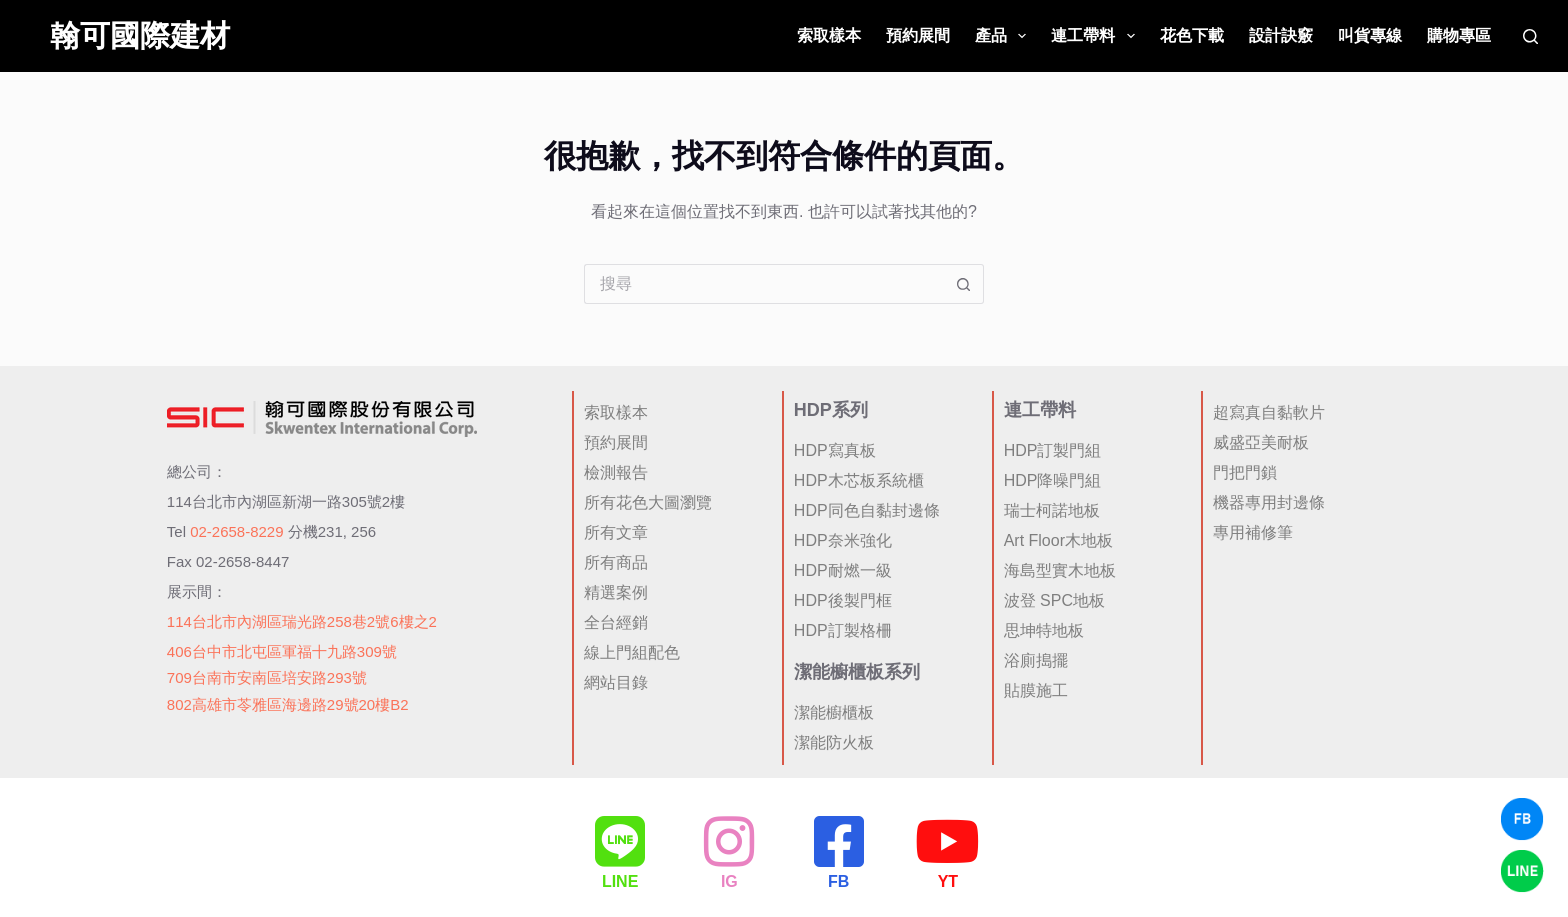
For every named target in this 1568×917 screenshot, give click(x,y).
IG (729, 882)
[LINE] (620, 841)
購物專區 (1459, 35)
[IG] (729, 841)
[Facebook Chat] (1522, 819)
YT (948, 882)
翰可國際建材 (140, 35)
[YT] (948, 841)
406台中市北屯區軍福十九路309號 (282, 649)
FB (838, 882)
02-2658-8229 (236, 529)
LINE (620, 882)
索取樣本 (829, 35)
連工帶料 (1096, 36)
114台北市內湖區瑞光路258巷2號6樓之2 (302, 619)
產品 (1004, 36)
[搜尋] (1530, 36)
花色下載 (1192, 35)
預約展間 (918, 35)
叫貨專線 (1370, 35)
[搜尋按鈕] (964, 284)
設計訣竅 (1281, 35)
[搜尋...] (764, 284)
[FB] (839, 841)
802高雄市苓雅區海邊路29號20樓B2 (288, 702)
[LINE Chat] (1522, 871)
